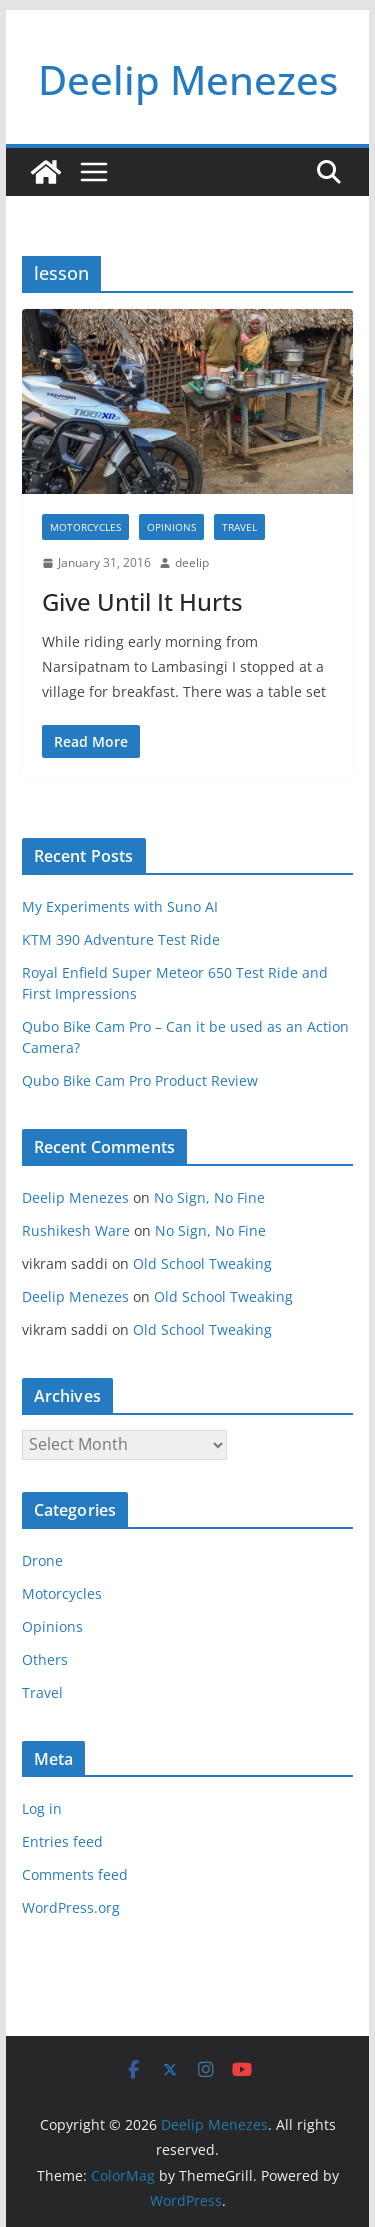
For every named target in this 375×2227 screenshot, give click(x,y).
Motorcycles (85, 527)
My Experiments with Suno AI (120, 906)
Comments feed (75, 1874)
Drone (42, 1560)
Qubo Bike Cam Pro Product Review (140, 1080)
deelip (192, 562)
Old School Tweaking (202, 1263)
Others (45, 1659)
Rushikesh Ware (76, 1230)
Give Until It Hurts (142, 601)
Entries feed (62, 1841)
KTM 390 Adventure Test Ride (121, 939)
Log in (42, 1808)
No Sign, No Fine (209, 1197)
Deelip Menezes (188, 79)
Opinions (171, 527)
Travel (239, 527)
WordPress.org (71, 1907)
